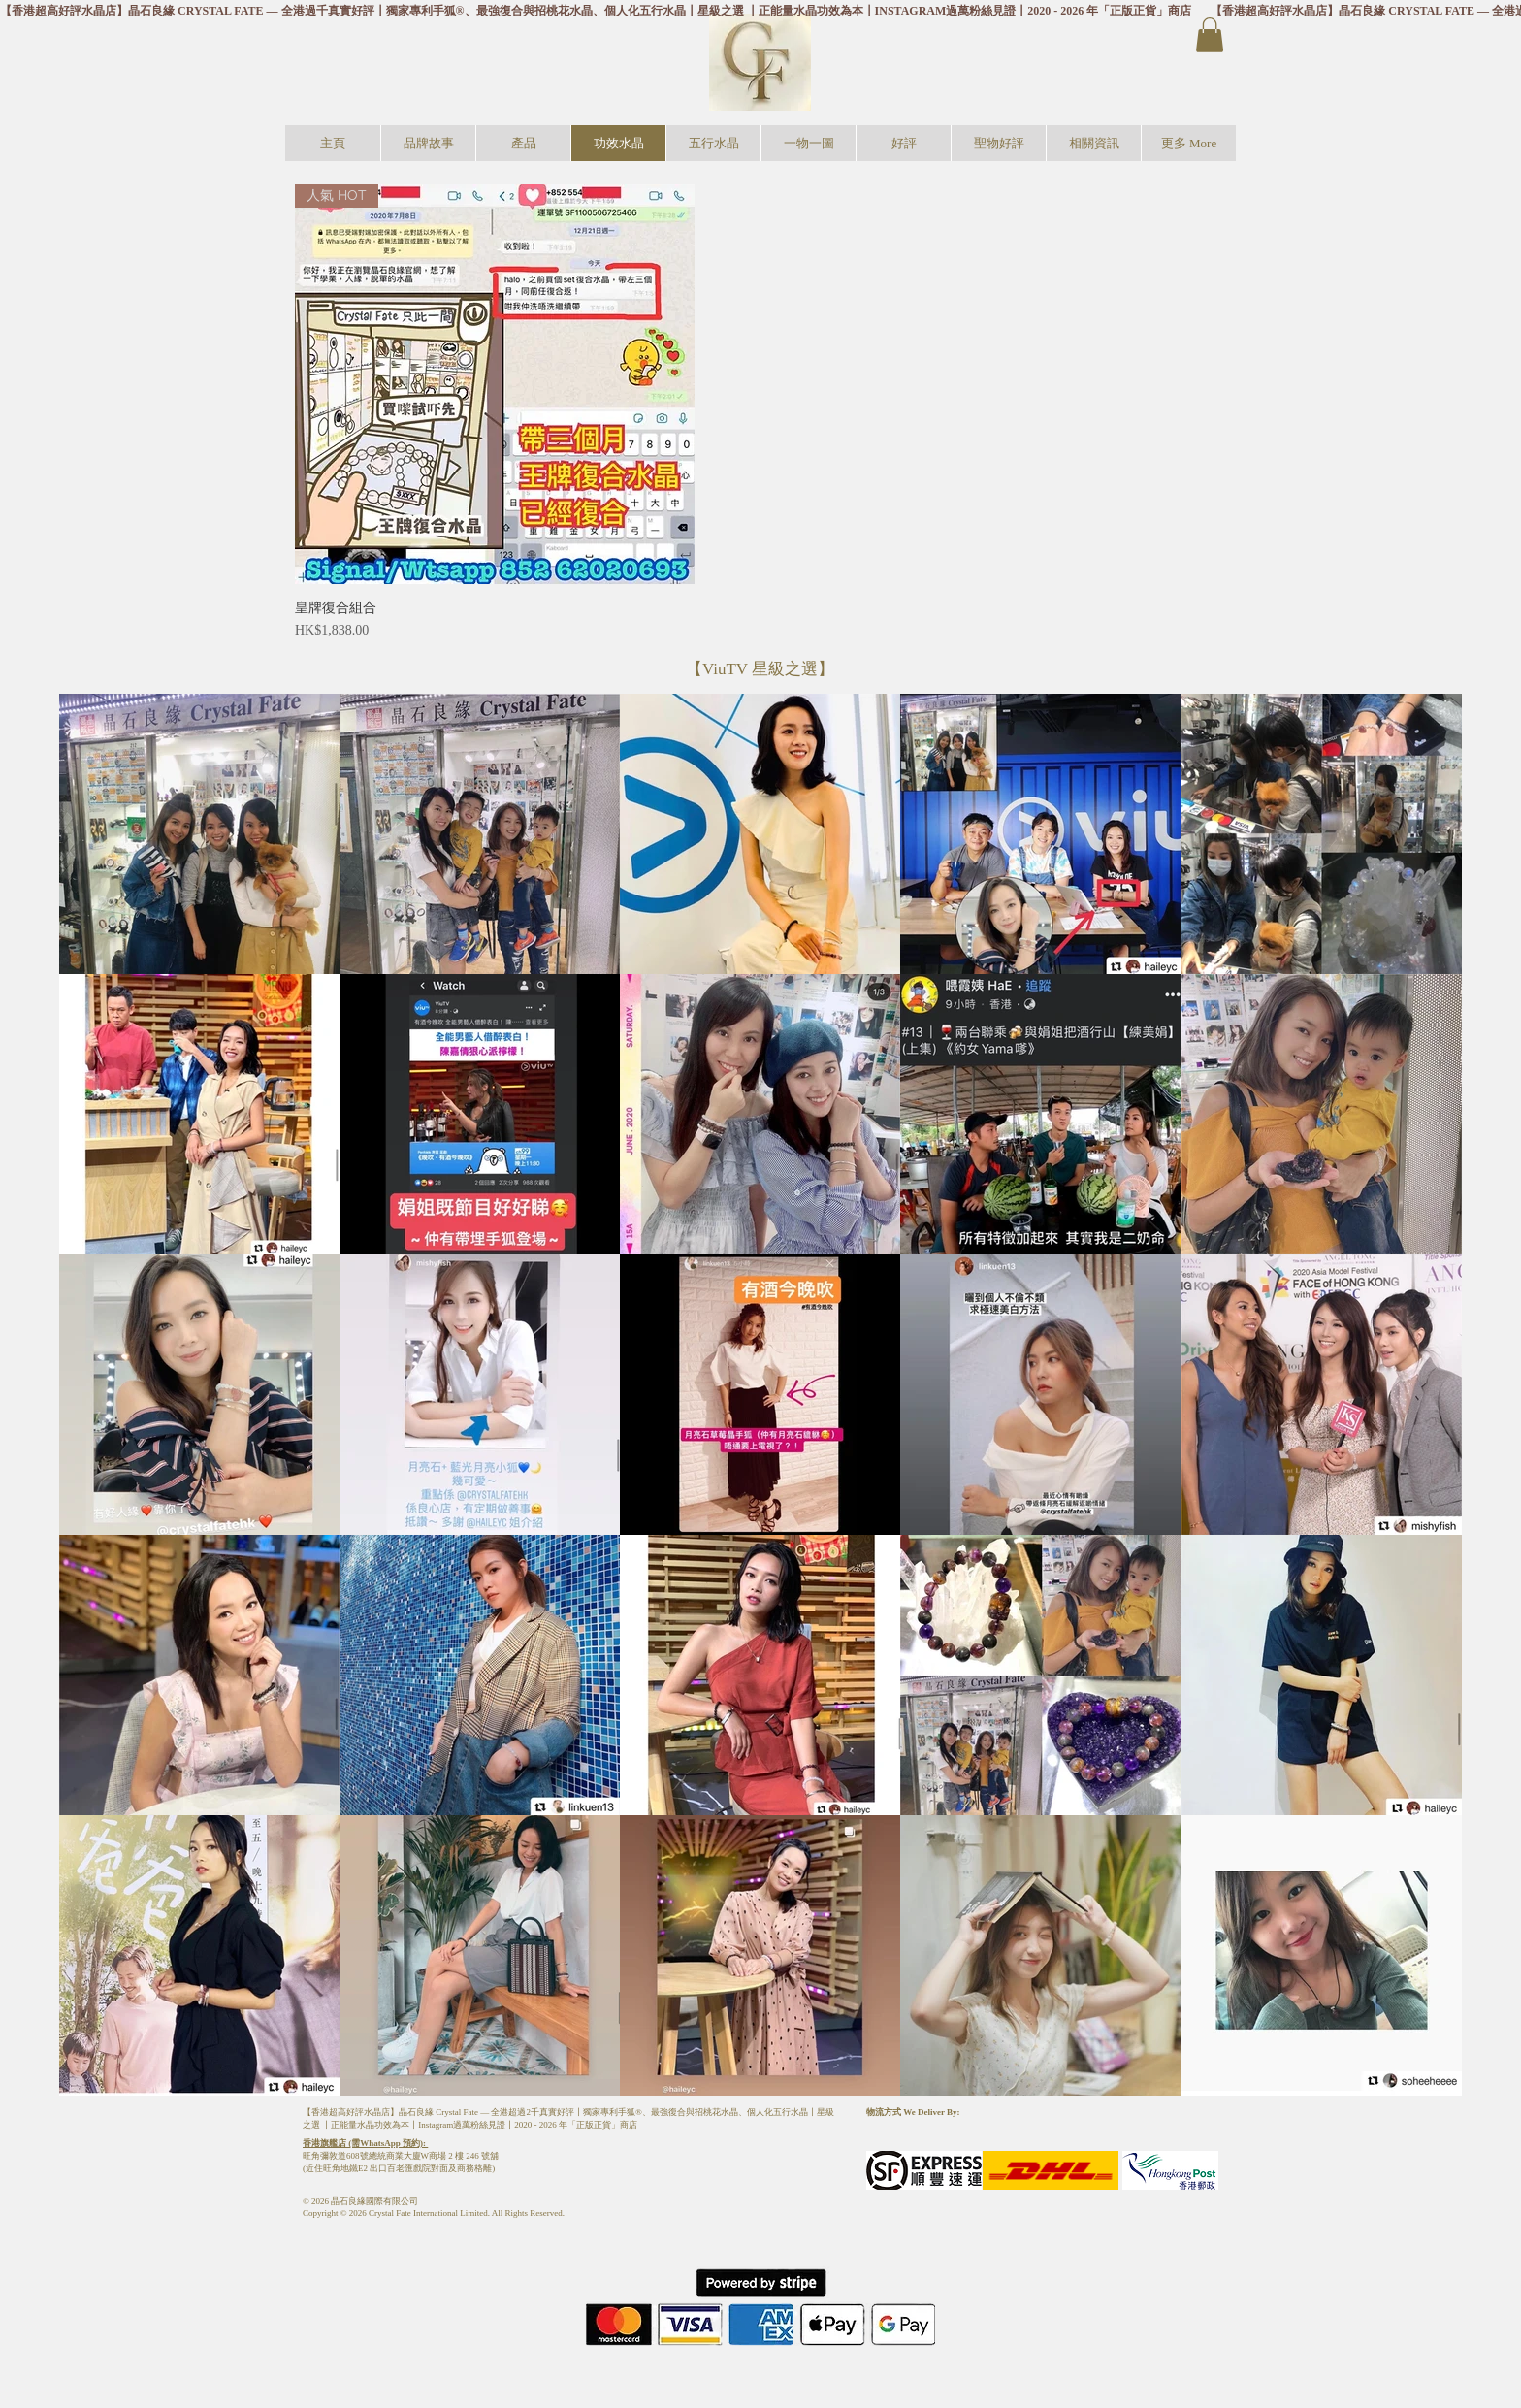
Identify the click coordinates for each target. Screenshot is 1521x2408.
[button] (1209, 34)
